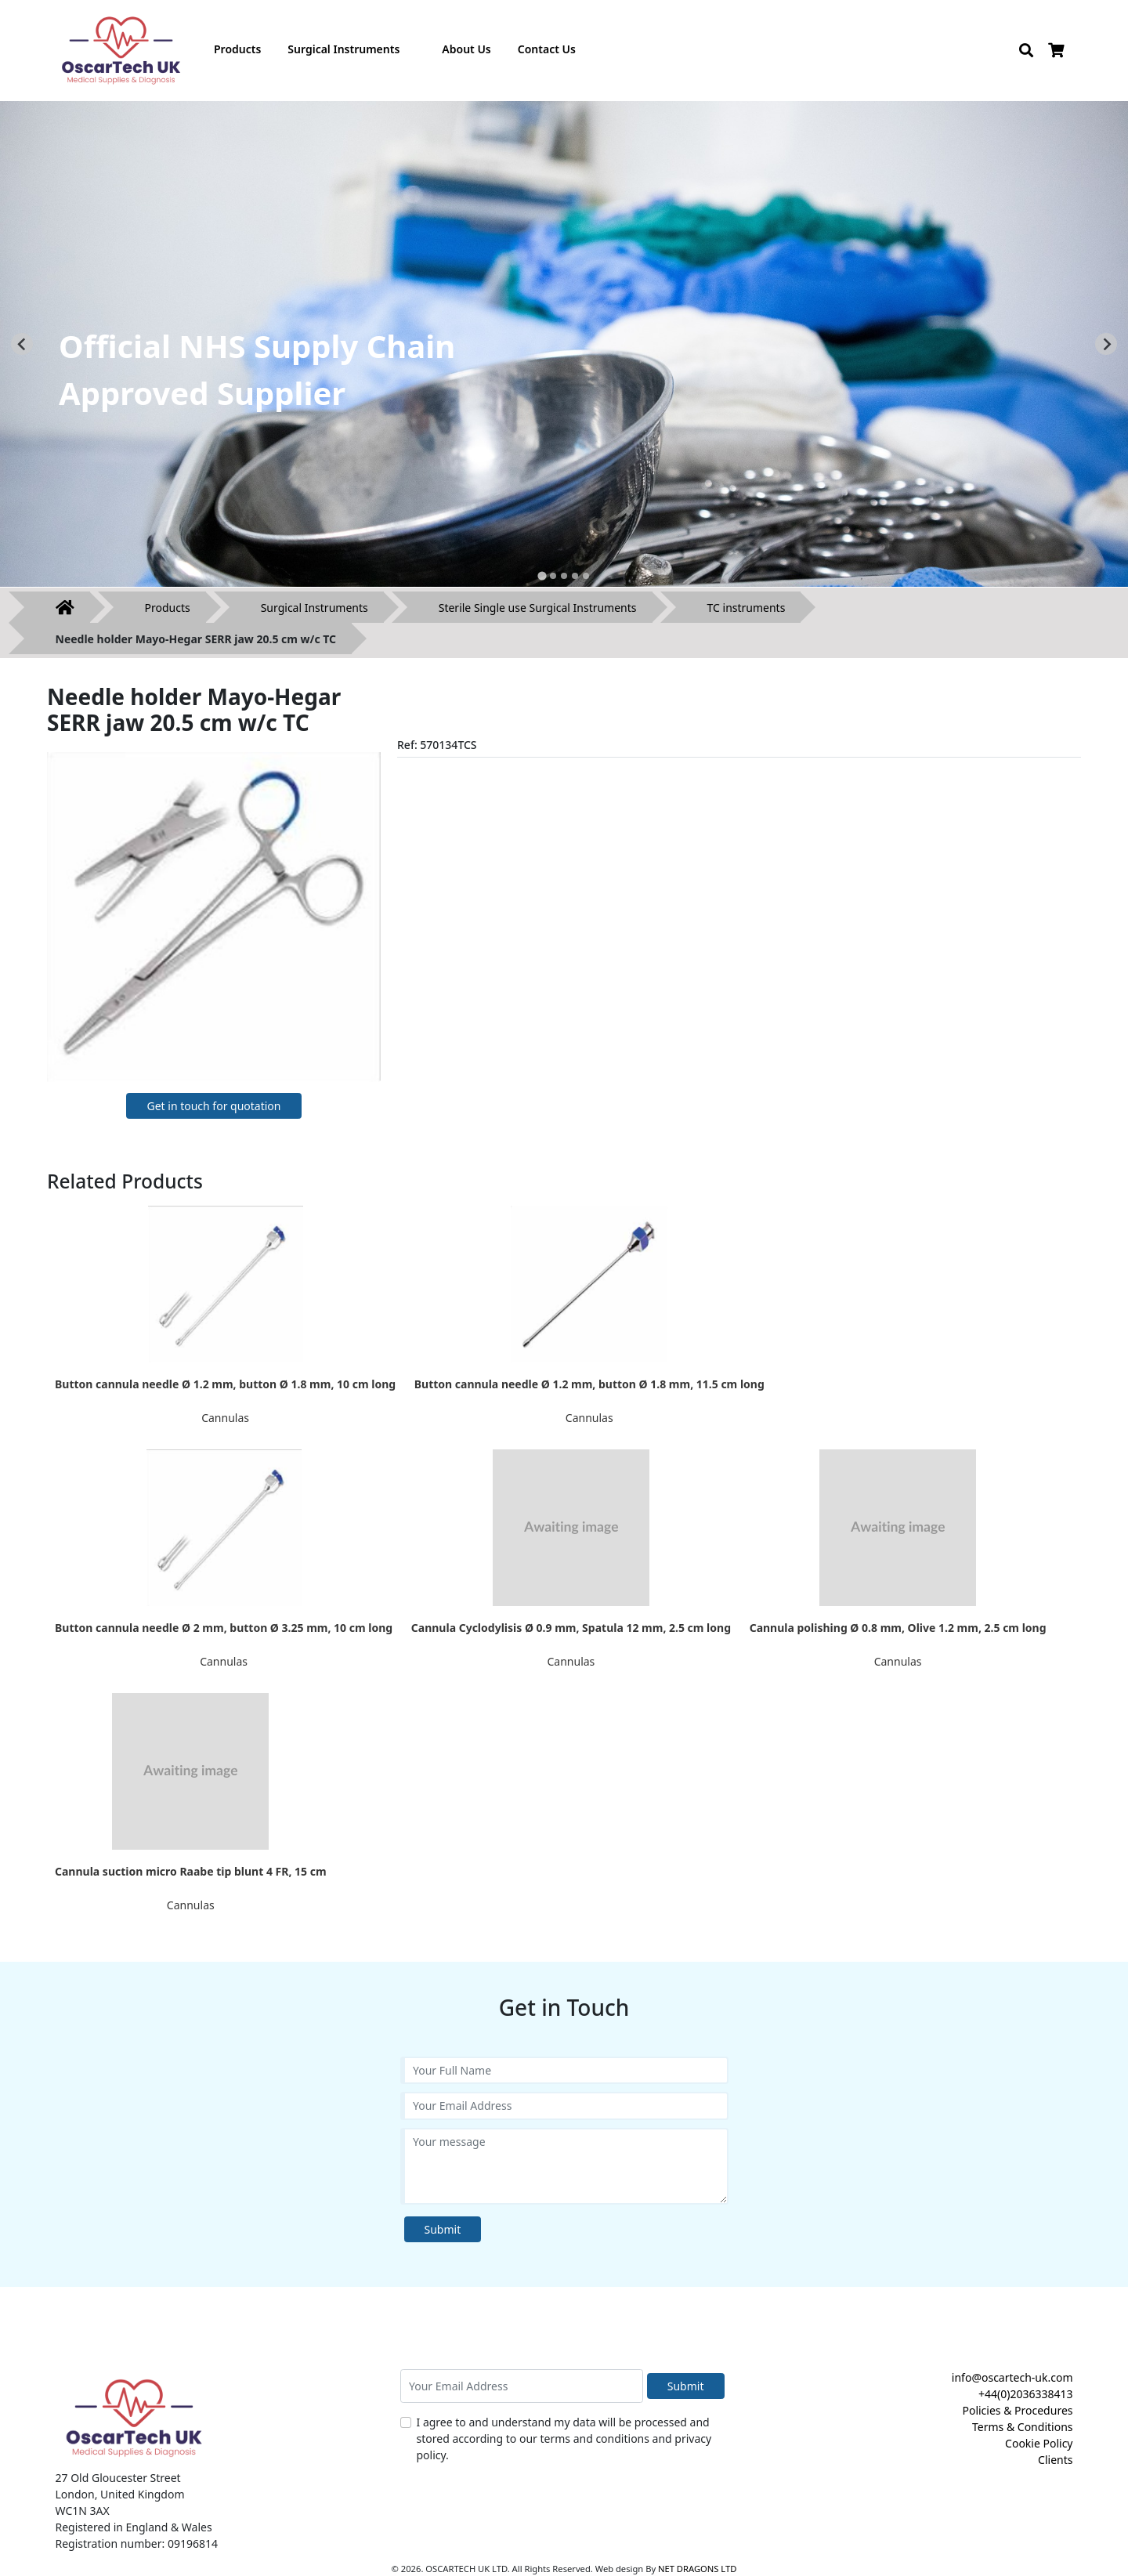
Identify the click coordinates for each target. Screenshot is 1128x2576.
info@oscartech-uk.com (1012, 2377)
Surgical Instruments (314, 607)
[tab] (541, 575)
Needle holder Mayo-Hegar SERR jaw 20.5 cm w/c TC (196, 638)
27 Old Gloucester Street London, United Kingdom (120, 2486)
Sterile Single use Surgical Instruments (538, 607)
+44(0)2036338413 (1025, 2393)
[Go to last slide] (22, 344)
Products (167, 607)
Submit (443, 2229)
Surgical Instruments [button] (343, 49)
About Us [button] (466, 49)
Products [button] (237, 49)
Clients (1055, 2459)
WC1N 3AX (83, 2510)
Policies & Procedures (1017, 2410)
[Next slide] (1106, 344)
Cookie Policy (1038, 2443)
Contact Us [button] (547, 49)
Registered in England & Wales (134, 2527)
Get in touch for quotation (213, 1105)
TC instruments (746, 607)
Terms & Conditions (1022, 2426)
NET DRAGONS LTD (697, 2568)
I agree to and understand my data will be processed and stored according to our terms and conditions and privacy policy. (564, 2438)
